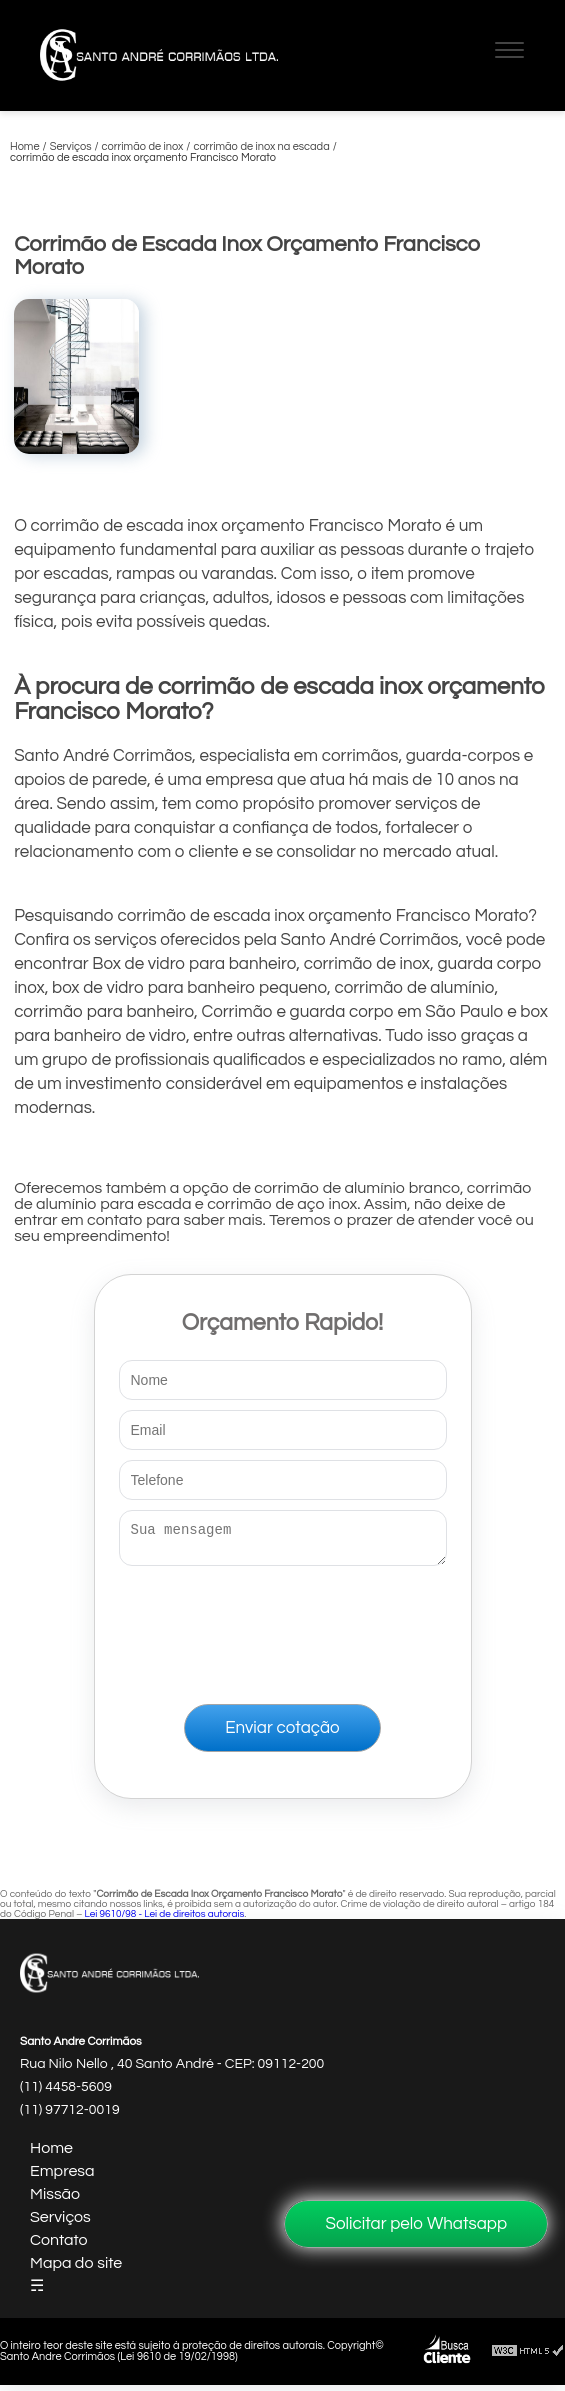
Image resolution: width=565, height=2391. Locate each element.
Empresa (62, 2177)
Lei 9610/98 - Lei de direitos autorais (164, 1920)
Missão (55, 2200)
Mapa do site (76, 2269)
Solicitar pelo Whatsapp (416, 2224)
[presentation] (283, 1631)
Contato (59, 2246)
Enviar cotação (282, 1734)
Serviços (60, 2223)
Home (51, 2154)
